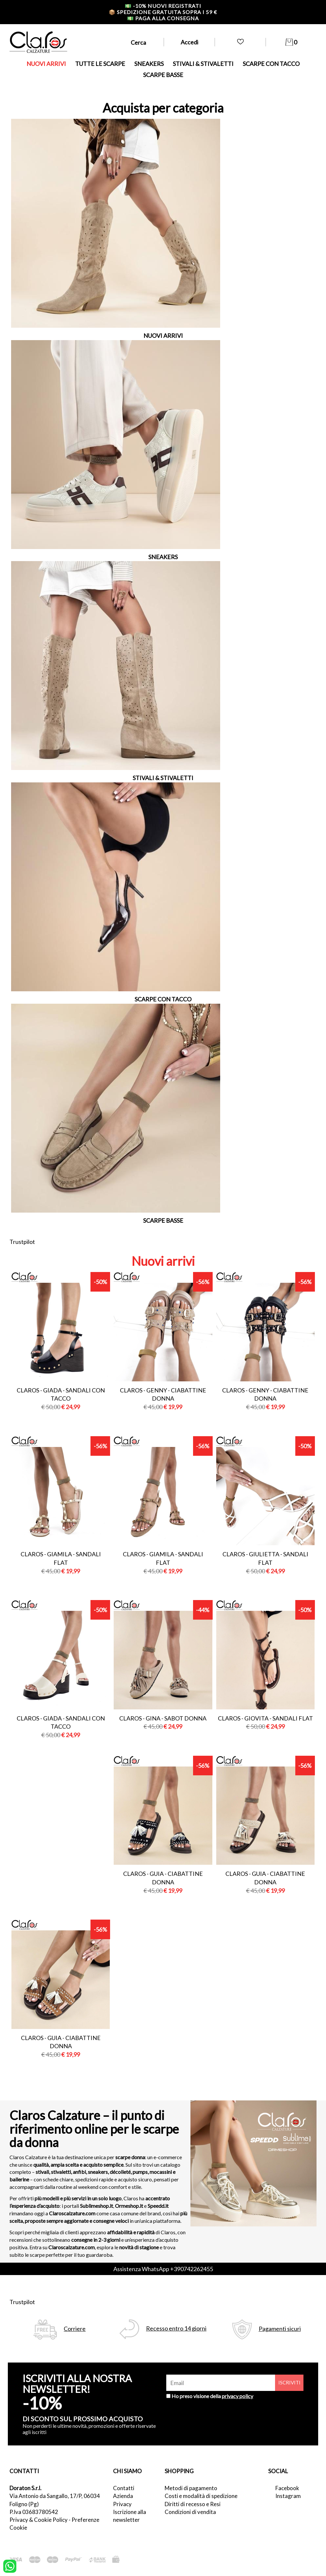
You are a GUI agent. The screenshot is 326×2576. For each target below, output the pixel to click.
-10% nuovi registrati (163, 6)
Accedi (189, 42)
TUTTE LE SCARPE (100, 63)
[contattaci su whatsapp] (9, 2565)
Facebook (287, 2488)
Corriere (75, 2328)
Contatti (123, 2488)
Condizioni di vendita (190, 2511)
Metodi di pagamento (191, 2488)
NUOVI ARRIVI (46, 63)
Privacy (122, 2504)
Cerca (138, 42)
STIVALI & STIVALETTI (203, 63)
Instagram (288, 2495)
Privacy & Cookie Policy (38, 2519)
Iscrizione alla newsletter (129, 2515)
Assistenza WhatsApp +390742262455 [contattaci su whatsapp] (163, 2268)
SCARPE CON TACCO (271, 63)
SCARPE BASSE (163, 74)
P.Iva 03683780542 (33, 2511)
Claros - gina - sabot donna (162, 1718)
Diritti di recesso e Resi (192, 2504)
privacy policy (237, 2396)
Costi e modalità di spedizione (201, 2495)
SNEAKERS (149, 63)
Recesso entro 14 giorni (176, 2328)
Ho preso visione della (212, 2396)
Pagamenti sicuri (280, 2328)
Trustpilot (22, 1241)
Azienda (123, 2495)
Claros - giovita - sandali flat (265, 1718)
